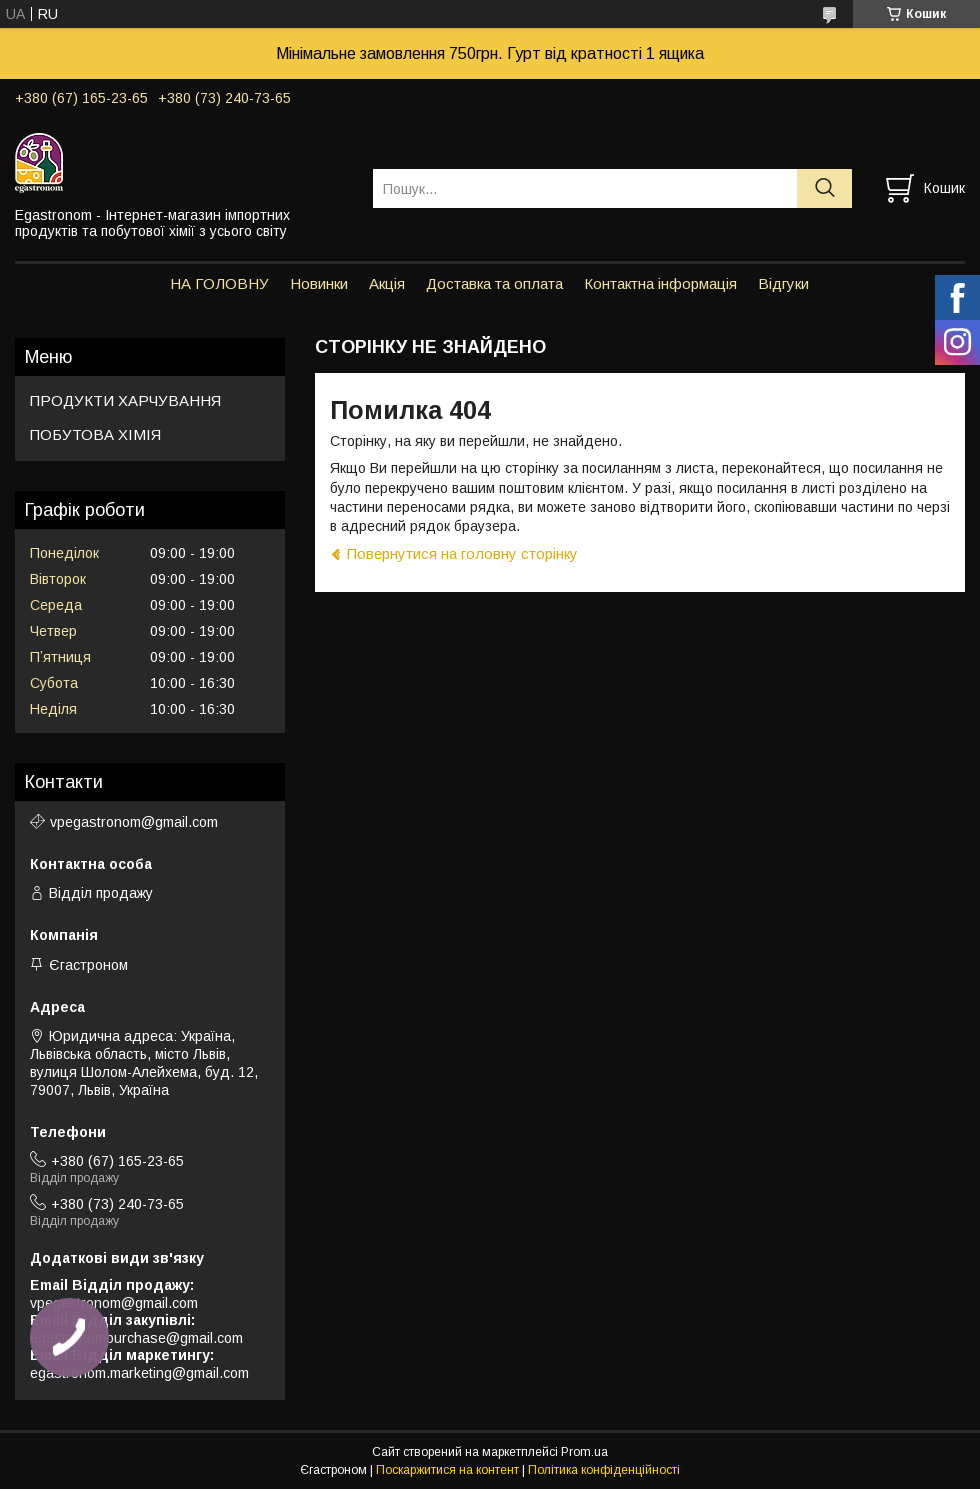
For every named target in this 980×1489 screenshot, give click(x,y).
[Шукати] (824, 188)
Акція (387, 283)
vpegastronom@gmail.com (134, 822)
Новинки (319, 283)
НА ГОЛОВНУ (219, 283)
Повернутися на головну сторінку (462, 553)
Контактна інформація (660, 283)
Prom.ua (584, 1452)
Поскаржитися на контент (447, 1470)
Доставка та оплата (494, 283)
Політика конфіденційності (604, 1470)
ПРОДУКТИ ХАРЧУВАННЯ (125, 400)
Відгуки (783, 283)
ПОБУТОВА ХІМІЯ (95, 434)
